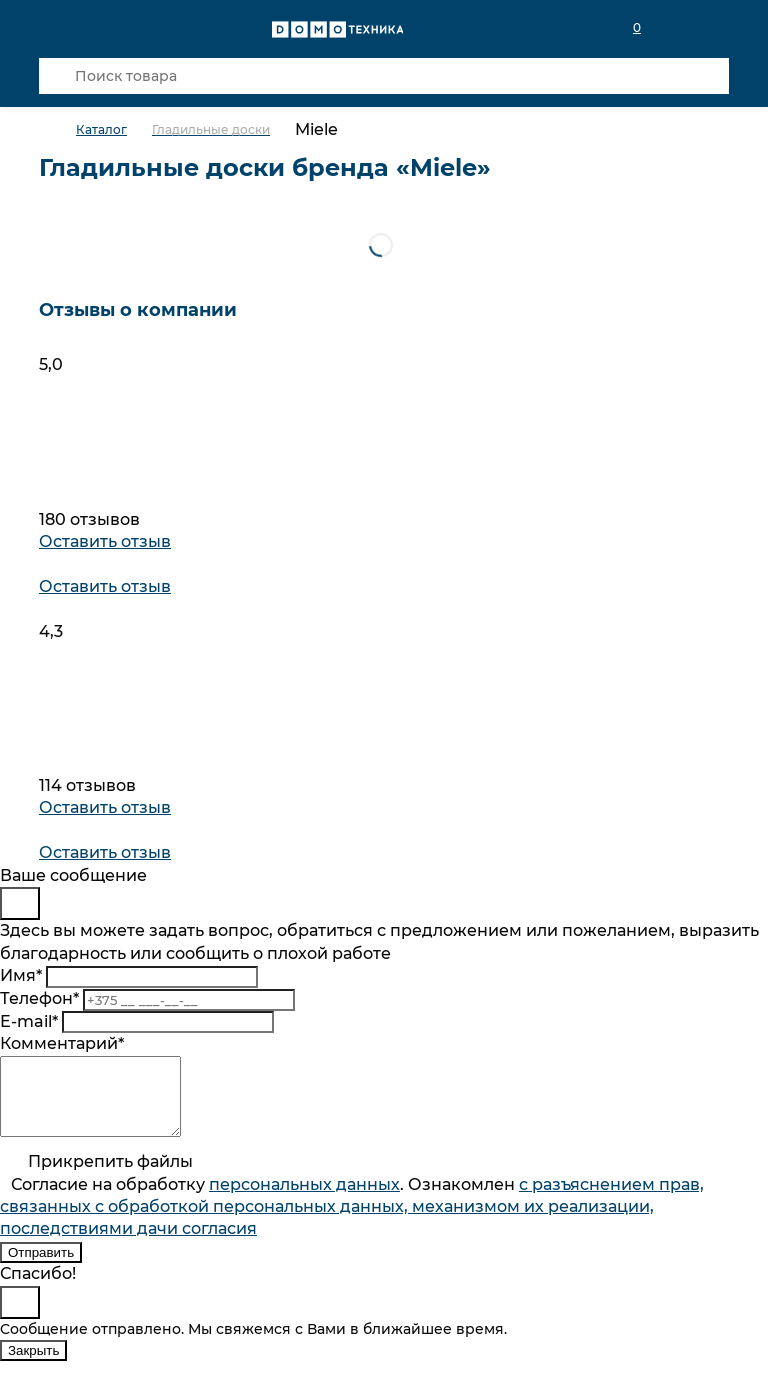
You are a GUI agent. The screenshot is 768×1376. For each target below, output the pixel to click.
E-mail (29, 1021)
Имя (21, 975)
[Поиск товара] (384, 76)
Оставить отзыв (105, 541)
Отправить (41, 1267)
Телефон (39, 998)
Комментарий (62, 1043)
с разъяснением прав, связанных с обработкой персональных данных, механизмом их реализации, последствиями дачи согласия (352, 1222)
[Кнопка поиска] (57, 76)
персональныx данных (304, 1199)
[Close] (20, 903)
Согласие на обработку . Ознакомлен (352, 1222)
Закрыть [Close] (33, 1365)
